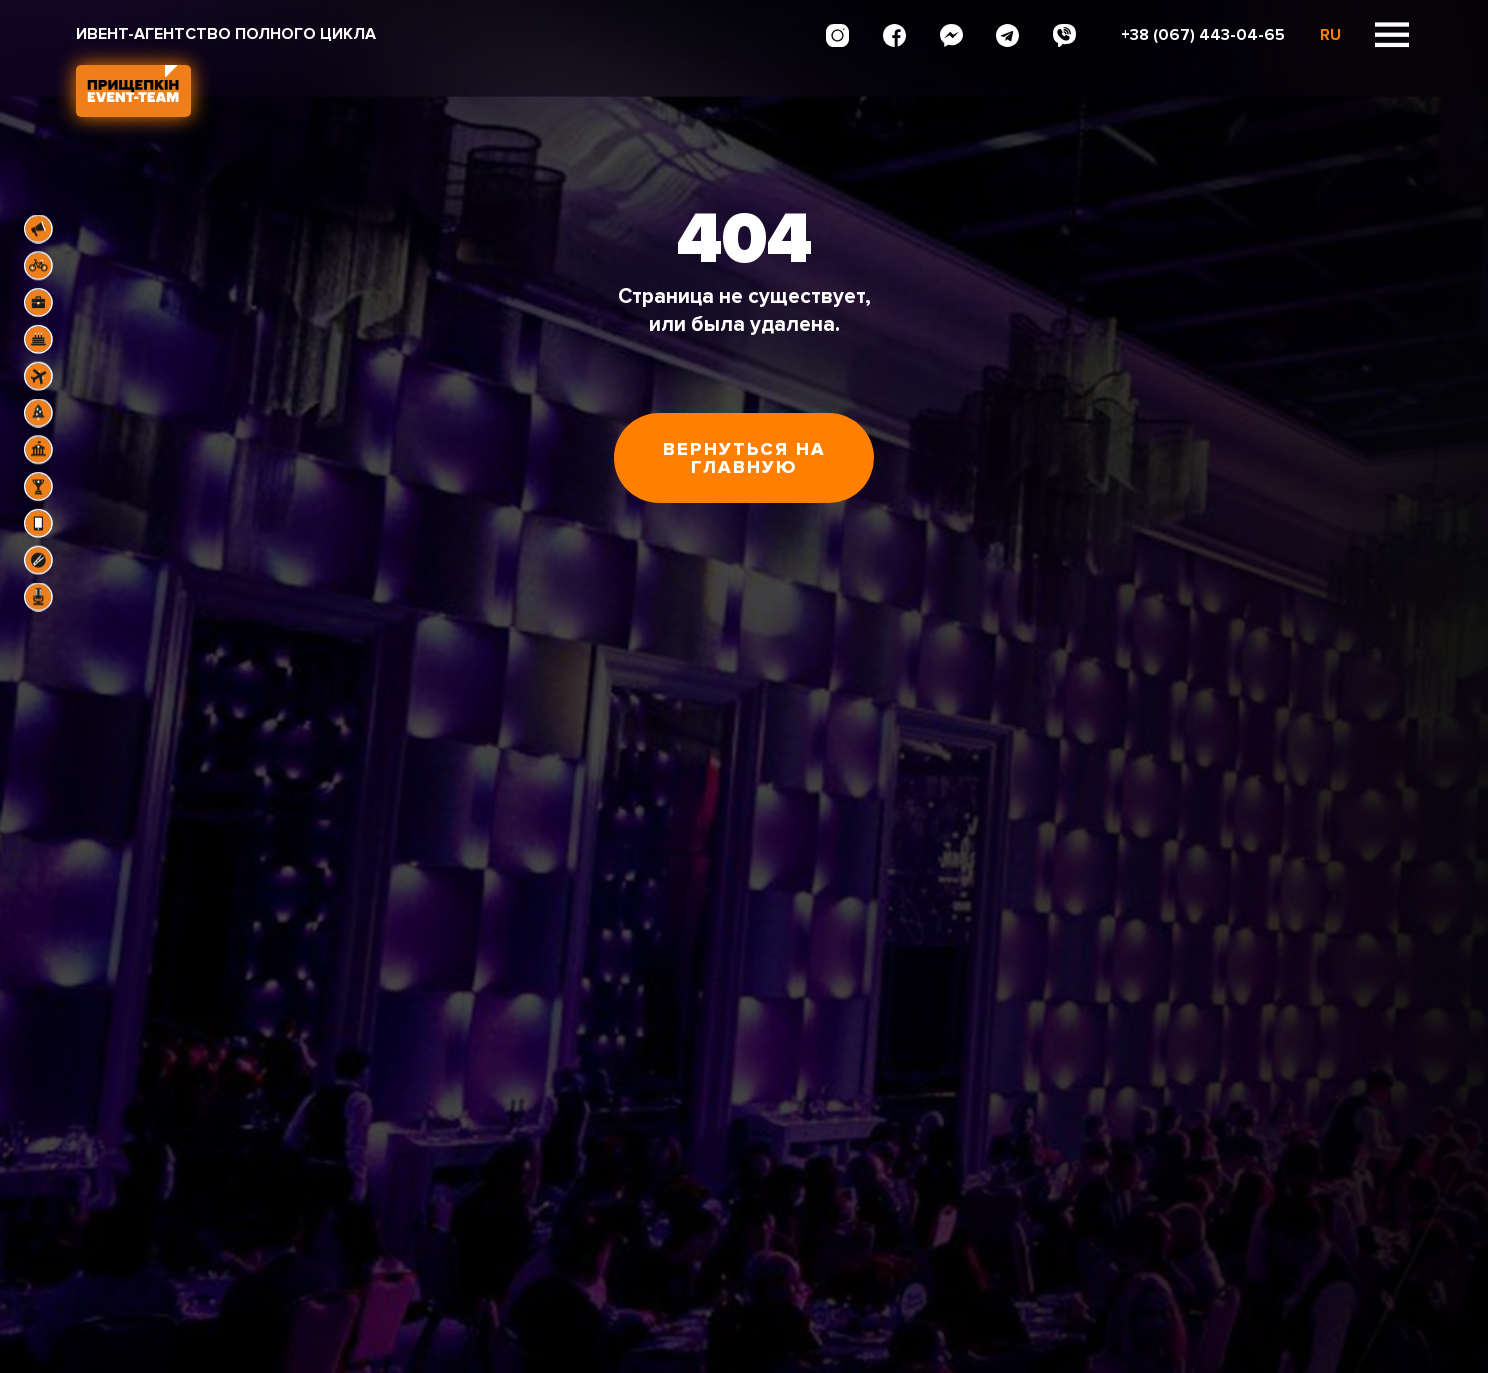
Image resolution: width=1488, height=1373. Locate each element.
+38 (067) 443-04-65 (1203, 35)
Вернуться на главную (744, 458)
